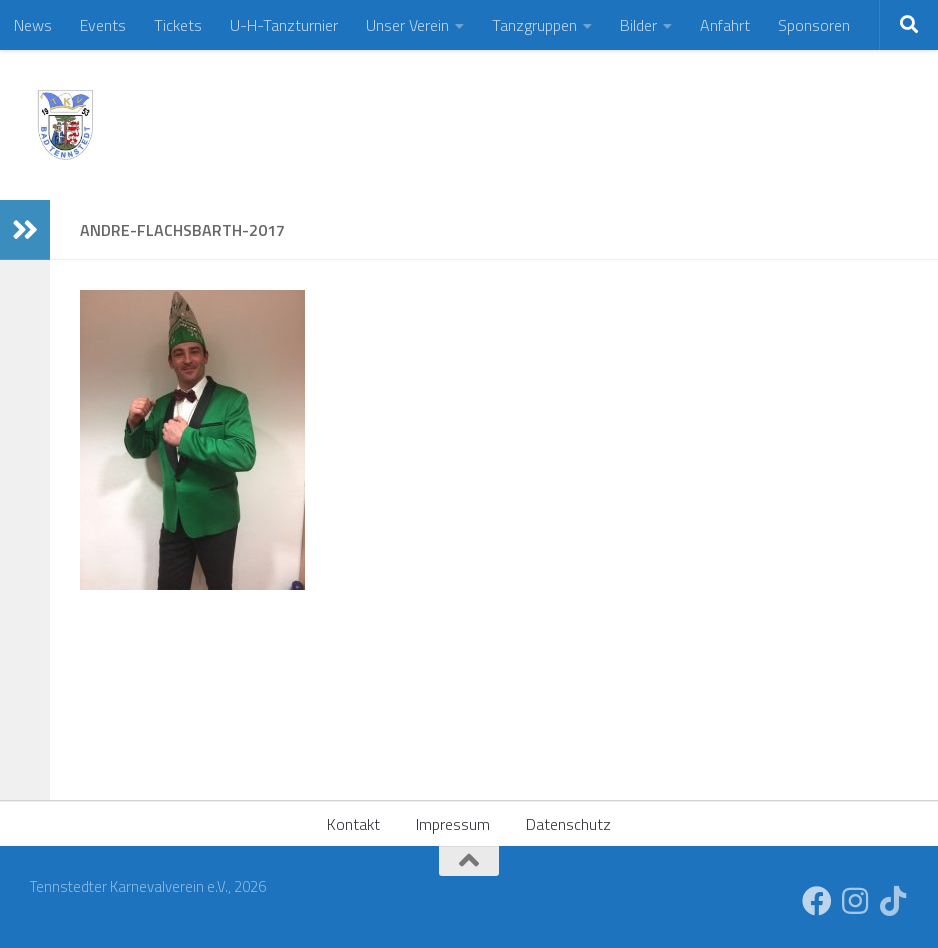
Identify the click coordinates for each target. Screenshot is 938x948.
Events (103, 25)
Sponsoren (814, 25)
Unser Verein (407, 25)
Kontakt (353, 824)
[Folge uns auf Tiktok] (893, 901)
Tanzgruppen (534, 25)
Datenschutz (568, 824)
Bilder (638, 25)
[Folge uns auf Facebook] (817, 901)
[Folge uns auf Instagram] (855, 901)
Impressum (453, 824)
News (33, 25)
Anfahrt (725, 25)
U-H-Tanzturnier (284, 25)
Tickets (178, 25)
